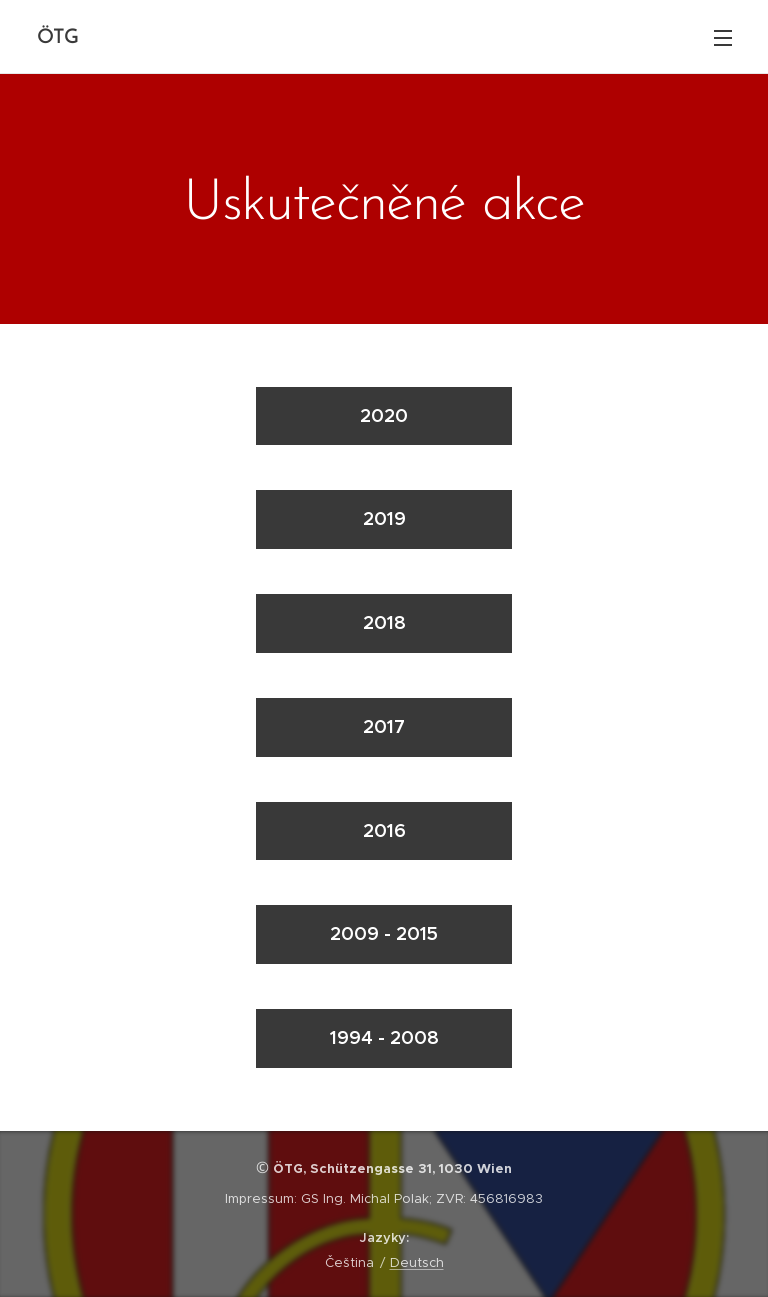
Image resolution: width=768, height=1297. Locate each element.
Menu (723, 38)
